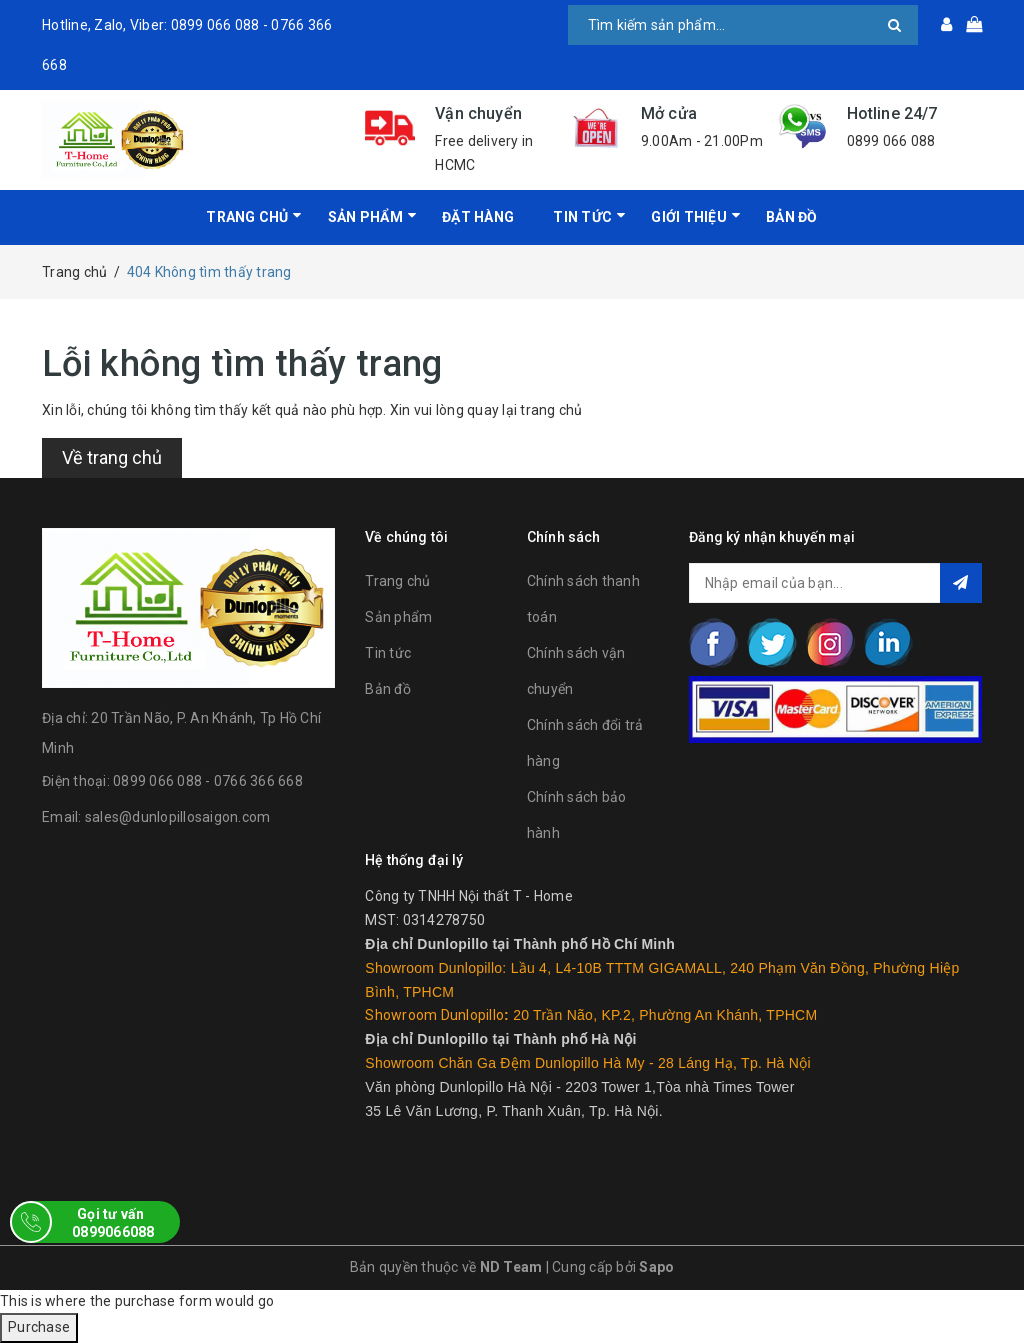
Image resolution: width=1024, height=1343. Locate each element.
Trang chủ (247, 217)
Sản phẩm (365, 217)
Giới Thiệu (689, 217)
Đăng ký (961, 583)
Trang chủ (397, 581)
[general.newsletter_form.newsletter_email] (835, 583)
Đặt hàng (478, 217)
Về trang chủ (112, 457)
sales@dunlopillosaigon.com (178, 817)
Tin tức (582, 217)
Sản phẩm (398, 617)
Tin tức (388, 653)
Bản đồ (792, 217)
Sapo (656, 1267)
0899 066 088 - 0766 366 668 (208, 781)
